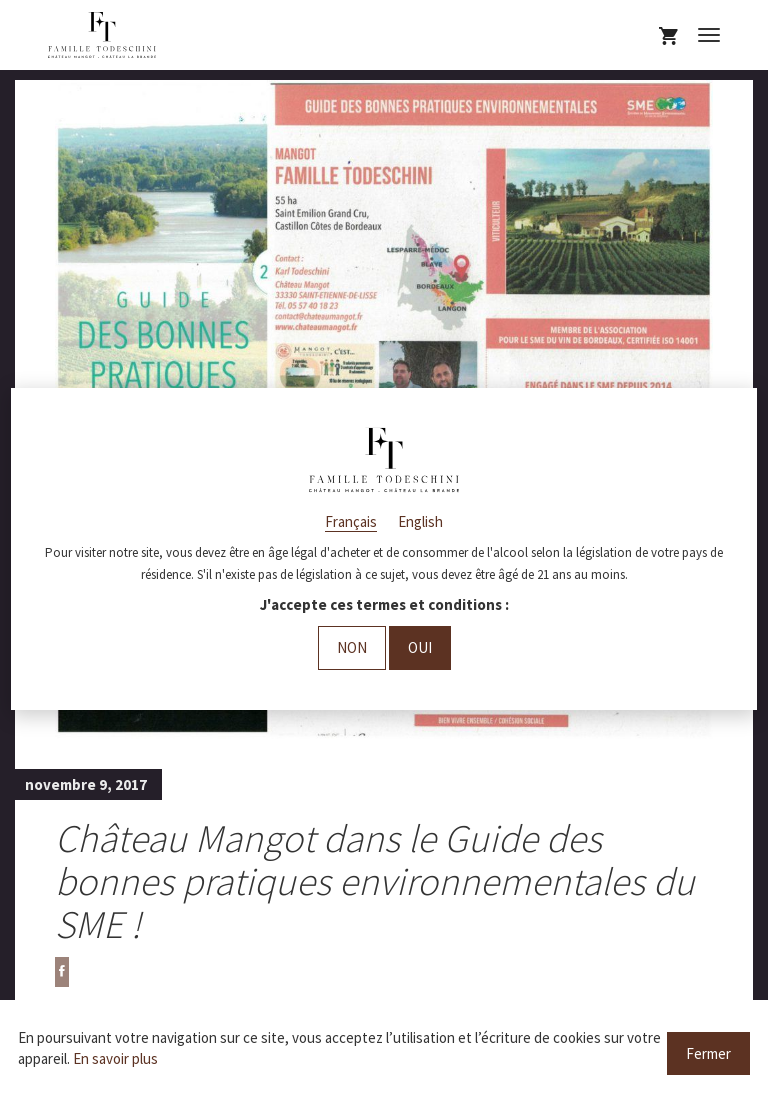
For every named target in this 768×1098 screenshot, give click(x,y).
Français (351, 521)
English (420, 521)
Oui (420, 647)
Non (352, 647)
